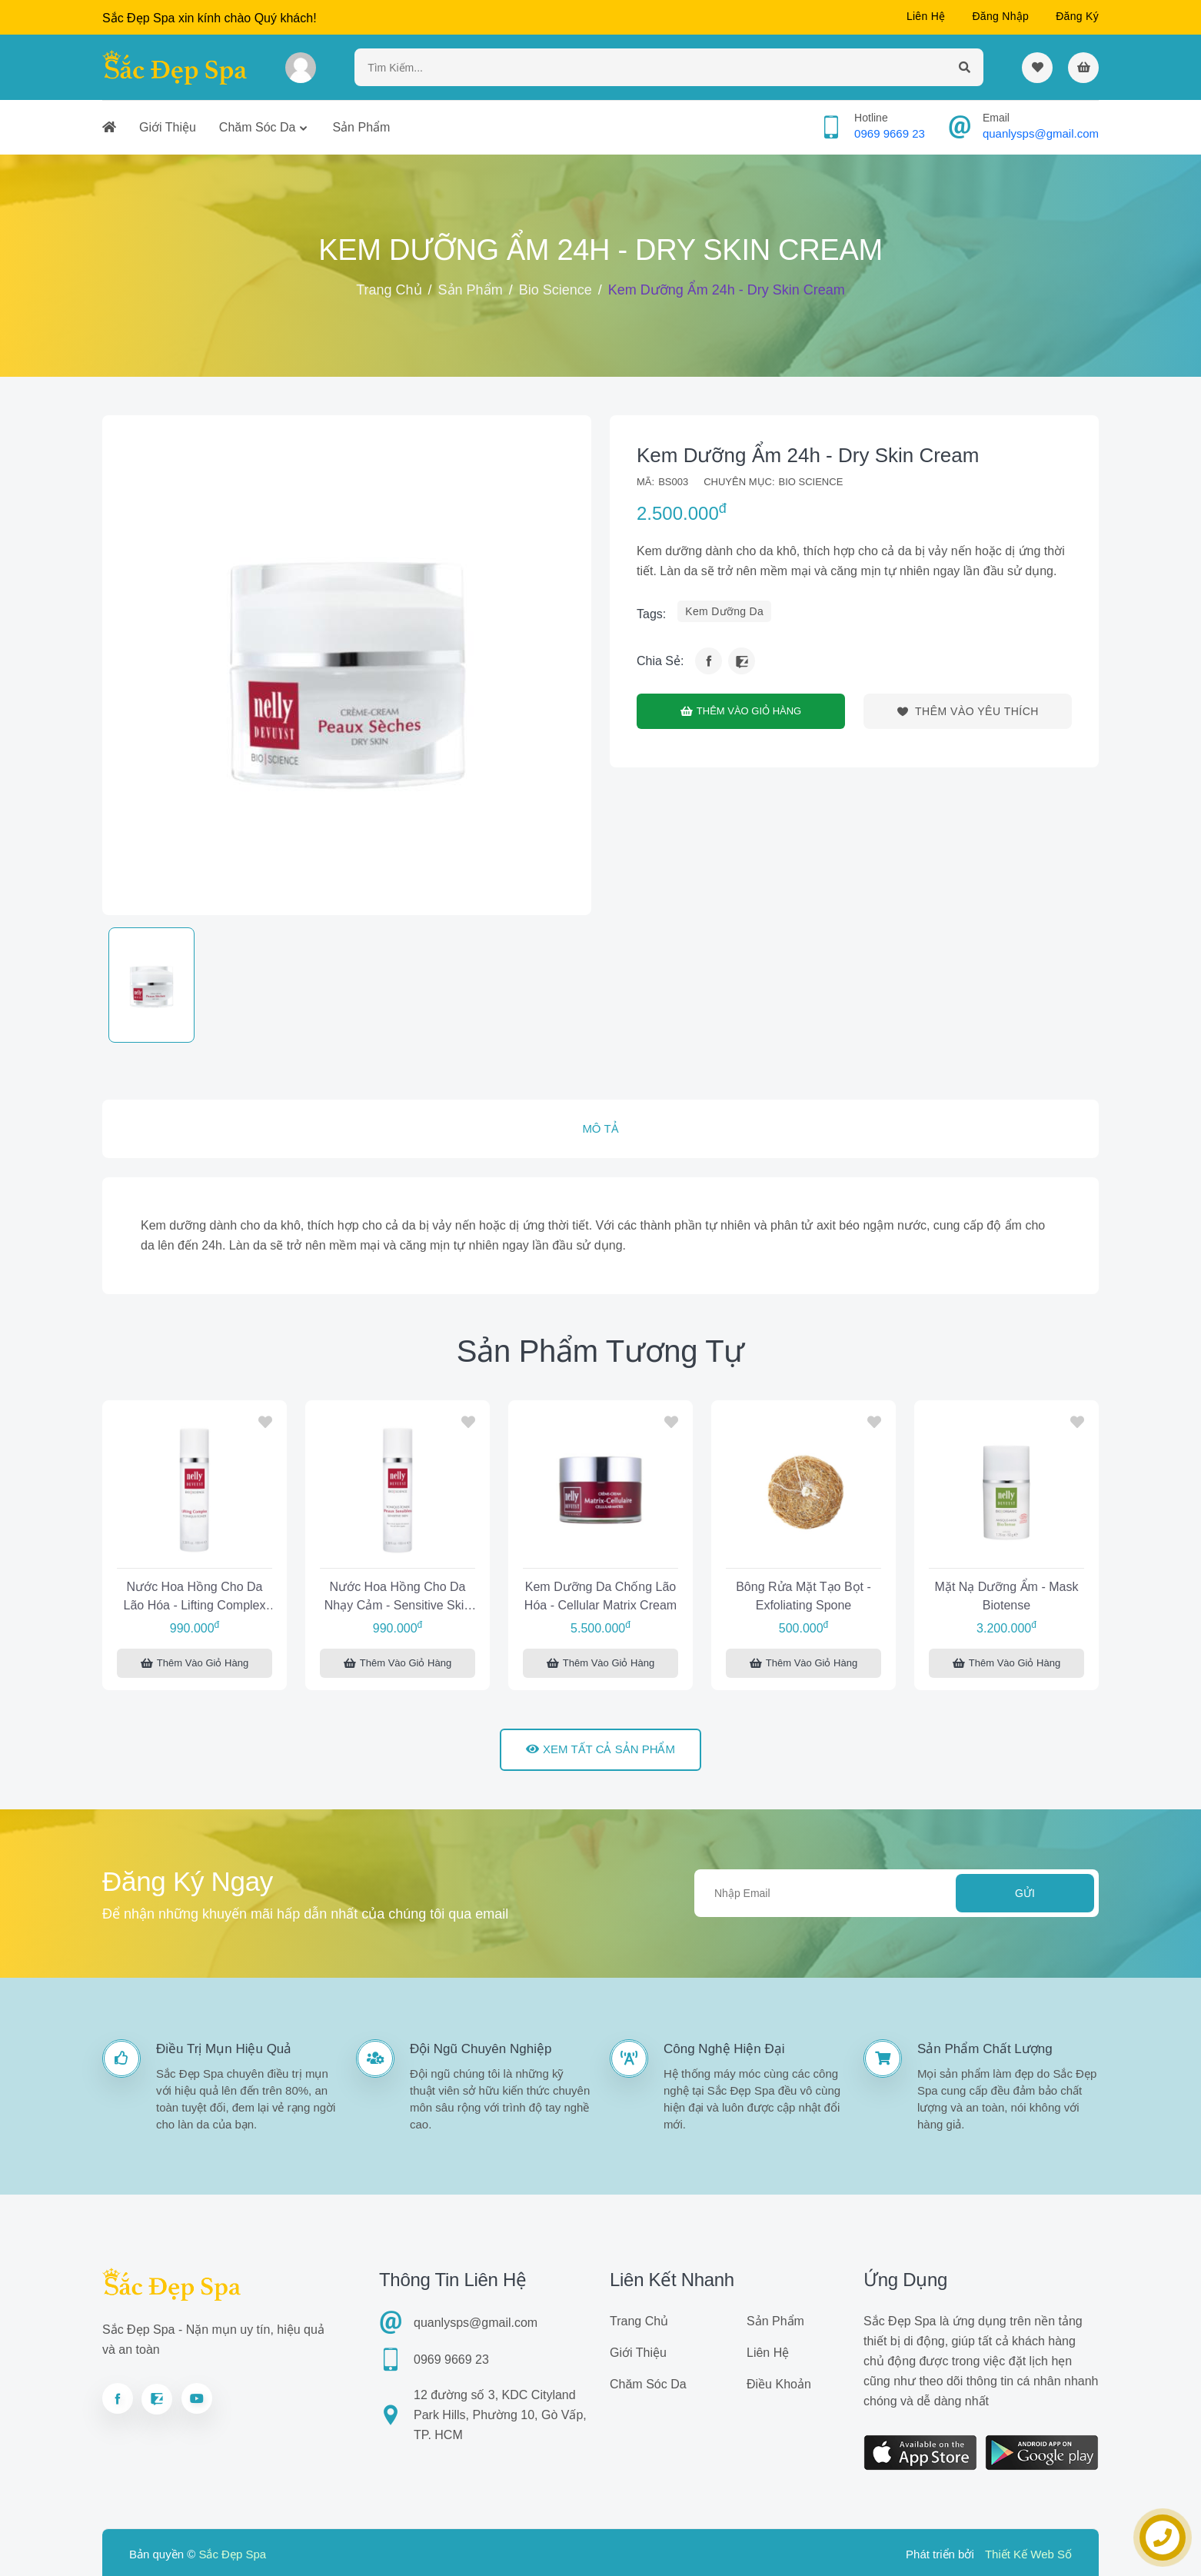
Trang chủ (388, 290)
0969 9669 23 (889, 133)
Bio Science (555, 290)
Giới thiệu (167, 127)
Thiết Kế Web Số (1028, 2554)
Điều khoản (779, 2384)
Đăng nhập (1000, 16)
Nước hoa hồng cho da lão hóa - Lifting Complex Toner (195, 1598)
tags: (651, 614)
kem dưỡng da (724, 611)
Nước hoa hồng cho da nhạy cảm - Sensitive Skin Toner (397, 1598)
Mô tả (600, 1128)
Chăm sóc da (257, 127)
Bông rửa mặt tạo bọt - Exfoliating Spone (803, 1596)
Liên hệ (926, 16)
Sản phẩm (361, 127)
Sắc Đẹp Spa (232, 2554)
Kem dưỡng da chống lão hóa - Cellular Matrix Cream (600, 1596)
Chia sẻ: (660, 660)
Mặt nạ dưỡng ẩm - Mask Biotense (1007, 1596)
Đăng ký (1077, 16)
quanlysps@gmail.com (1041, 133)
